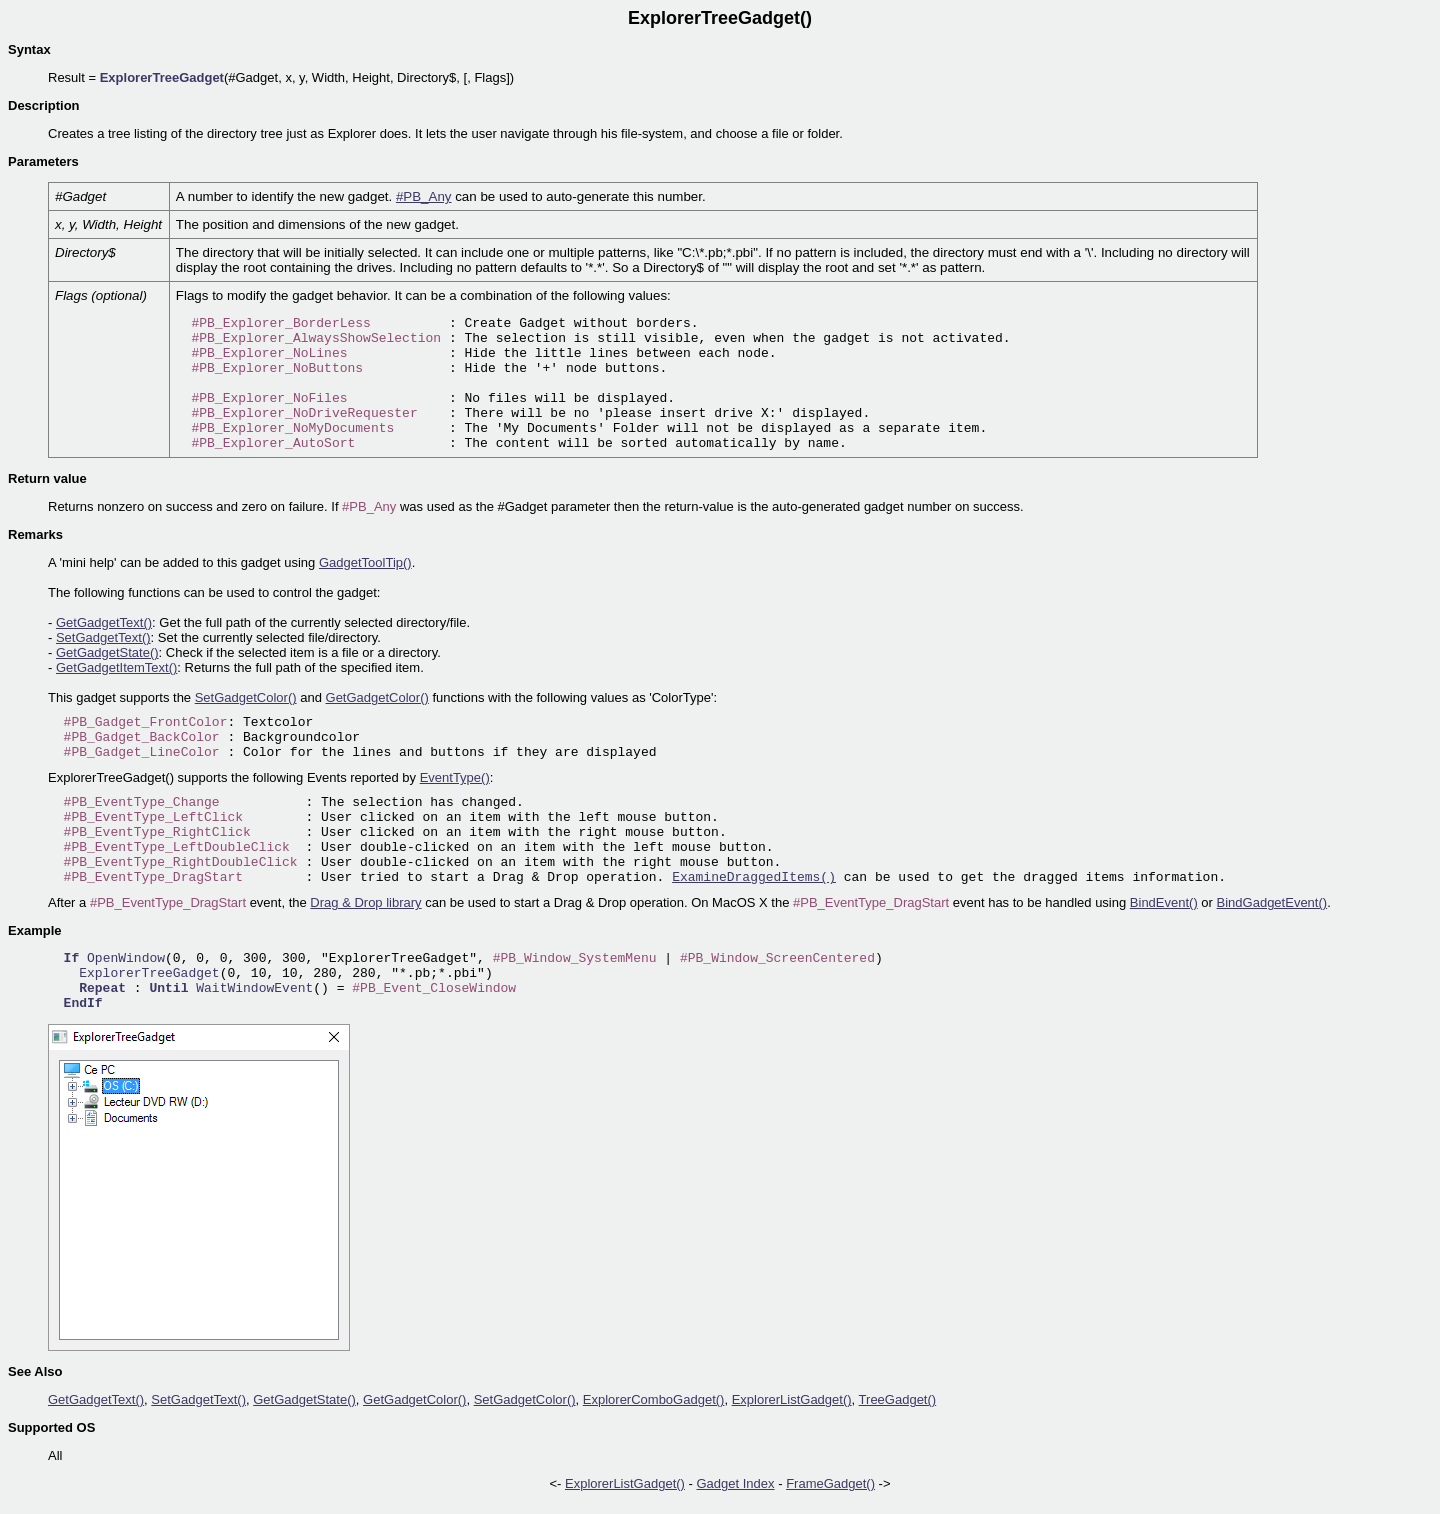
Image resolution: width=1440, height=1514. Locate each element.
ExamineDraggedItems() (754, 877)
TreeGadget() (898, 1399)
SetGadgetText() (103, 637)
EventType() (455, 777)
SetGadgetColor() (246, 697)
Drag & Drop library (365, 902)
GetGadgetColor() (377, 697)
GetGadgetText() (104, 622)
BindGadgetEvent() (1272, 902)
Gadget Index (736, 1483)
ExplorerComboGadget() (654, 1399)
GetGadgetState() (107, 652)
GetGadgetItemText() (116, 667)
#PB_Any (424, 196)
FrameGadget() (830, 1483)
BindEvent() (1164, 902)
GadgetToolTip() (365, 562)
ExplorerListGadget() (792, 1399)
